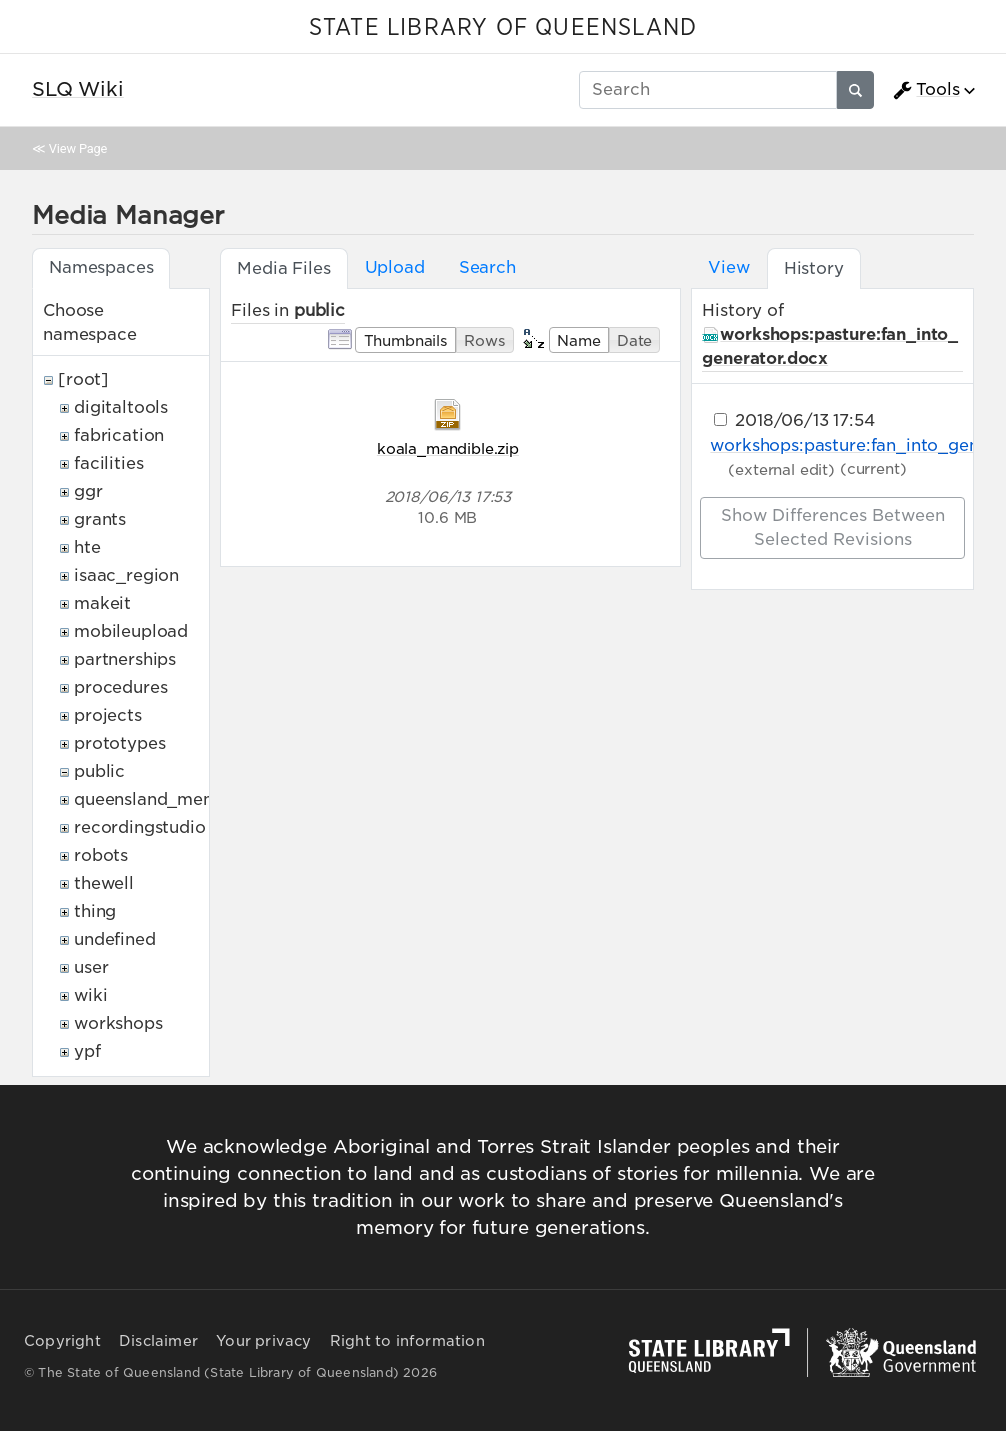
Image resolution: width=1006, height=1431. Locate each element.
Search (487, 267)
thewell (104, 883)
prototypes (119, 743)
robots (101, 855)
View (728, 267)
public (99, 771)
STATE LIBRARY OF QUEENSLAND (503, 28)
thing (95, 911)
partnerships (125, 659)
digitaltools (121, 407)
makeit (102, 603)
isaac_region (126, 575)
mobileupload (131, 631)
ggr (88, 491)
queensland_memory (160, 799)
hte (87, 547)
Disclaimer (158, 1341)
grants (100, 519)
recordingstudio (140, 827)
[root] (83, 379)
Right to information (407, 1341)
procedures (120, 687)
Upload (395, 267)
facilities (108, 463)
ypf (87, 1051)
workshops (118, 1023)
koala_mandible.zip (448, 448)
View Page (78, 148)
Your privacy (263, 1341)
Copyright (62, 1341)
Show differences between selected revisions (833, 527)
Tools (926, 90)
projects (108, 715)
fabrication (119, 435)
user (91, 967)
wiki (90, 995)
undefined (115, 939)
